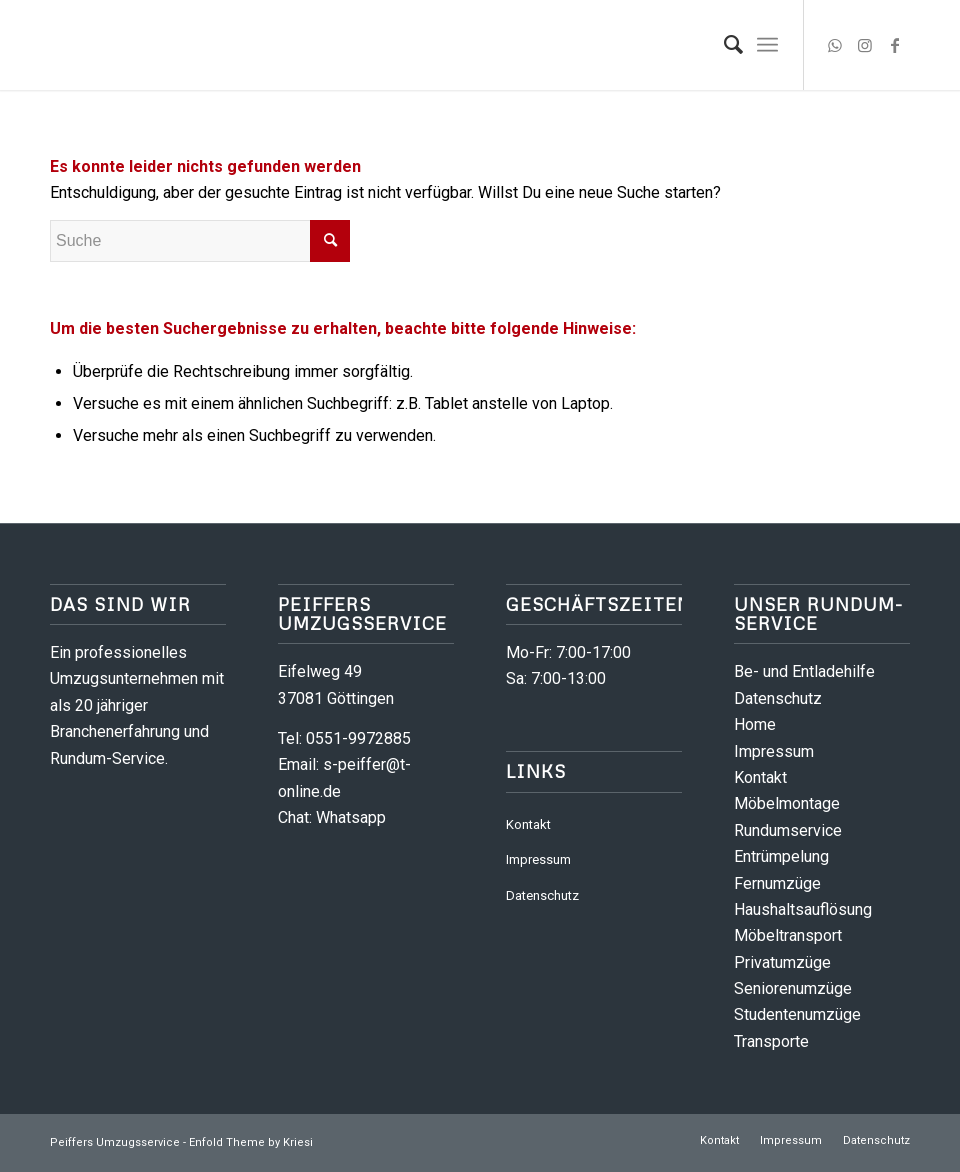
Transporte (771, 1041)
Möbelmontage (787, 803)
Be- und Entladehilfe (804, 671)
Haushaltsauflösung (803, 909)
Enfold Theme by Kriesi (251, 1142)
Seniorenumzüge (793, 988)
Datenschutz (542, 895)
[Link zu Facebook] (895, 45)
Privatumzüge (782, 962)
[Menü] (767, 45)
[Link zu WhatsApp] (835, 45)
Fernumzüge (777, 883)
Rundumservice (788, 830)
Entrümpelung (781, 856)
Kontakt (528, 824)
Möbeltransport (788, 935)
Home (755, 724)
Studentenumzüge (797, 1014)
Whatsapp (351, 817)
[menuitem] (723, 45)
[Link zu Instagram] (865, 45)
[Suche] (723, 45)
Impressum (538, 859)
